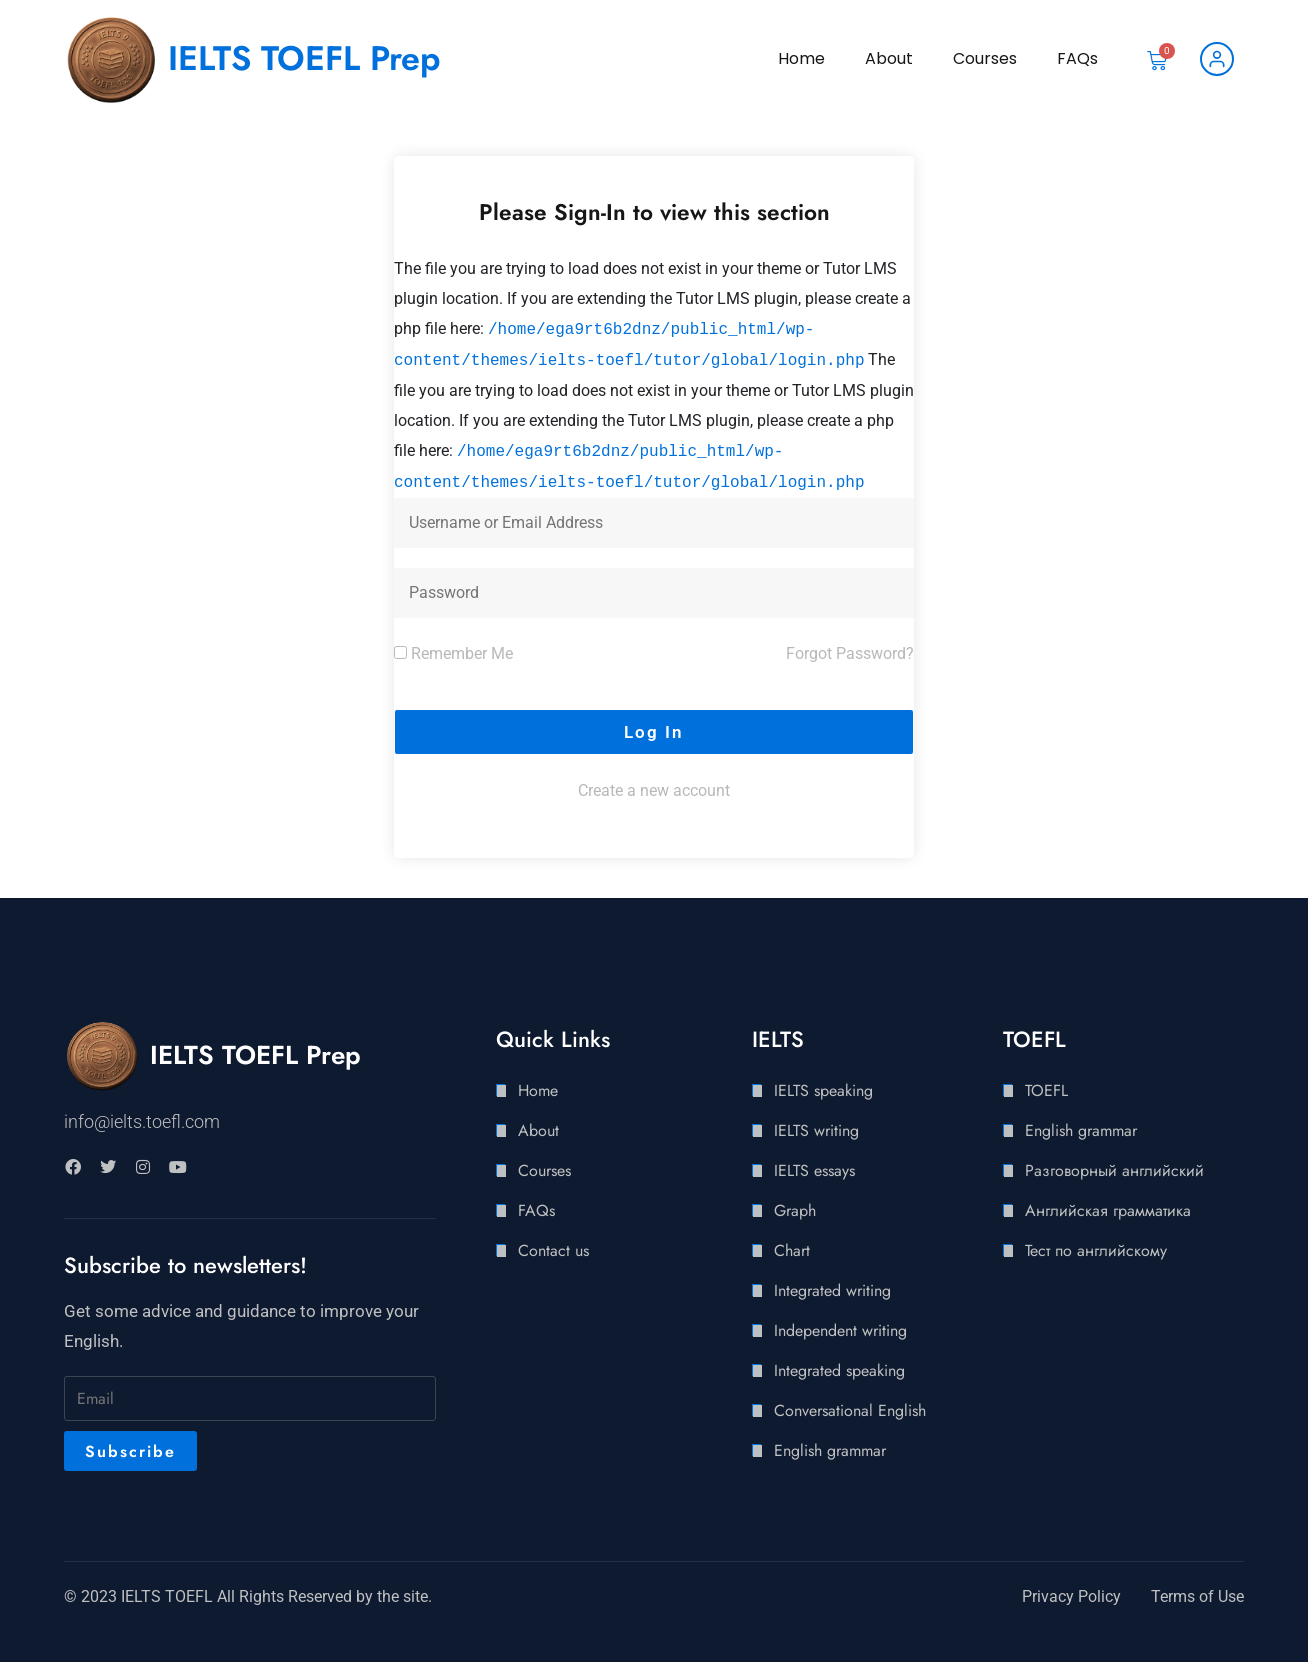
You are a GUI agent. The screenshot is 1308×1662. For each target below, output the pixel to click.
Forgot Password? (850, 653)
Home (801, 58)
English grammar (830, 1450)
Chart (792, 1250)
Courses (985, 58)
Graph (795, 1210)
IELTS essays (814, 1170)
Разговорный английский (1114, 1170)
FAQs (1077, 58)
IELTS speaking (823, 1090)
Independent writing (840, 1330)
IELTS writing (816, 1130)
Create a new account (654, 790)
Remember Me (453, 653)
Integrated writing (832, 1290)
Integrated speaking (839, 1370)
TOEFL (1046, 1090)
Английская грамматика (1108, 1210)
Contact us (553, 1250)
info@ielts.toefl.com (142, 1121)
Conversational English (850, 1410)
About (889, 58)
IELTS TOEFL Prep (304, 58)
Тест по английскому (1096, 1250)
